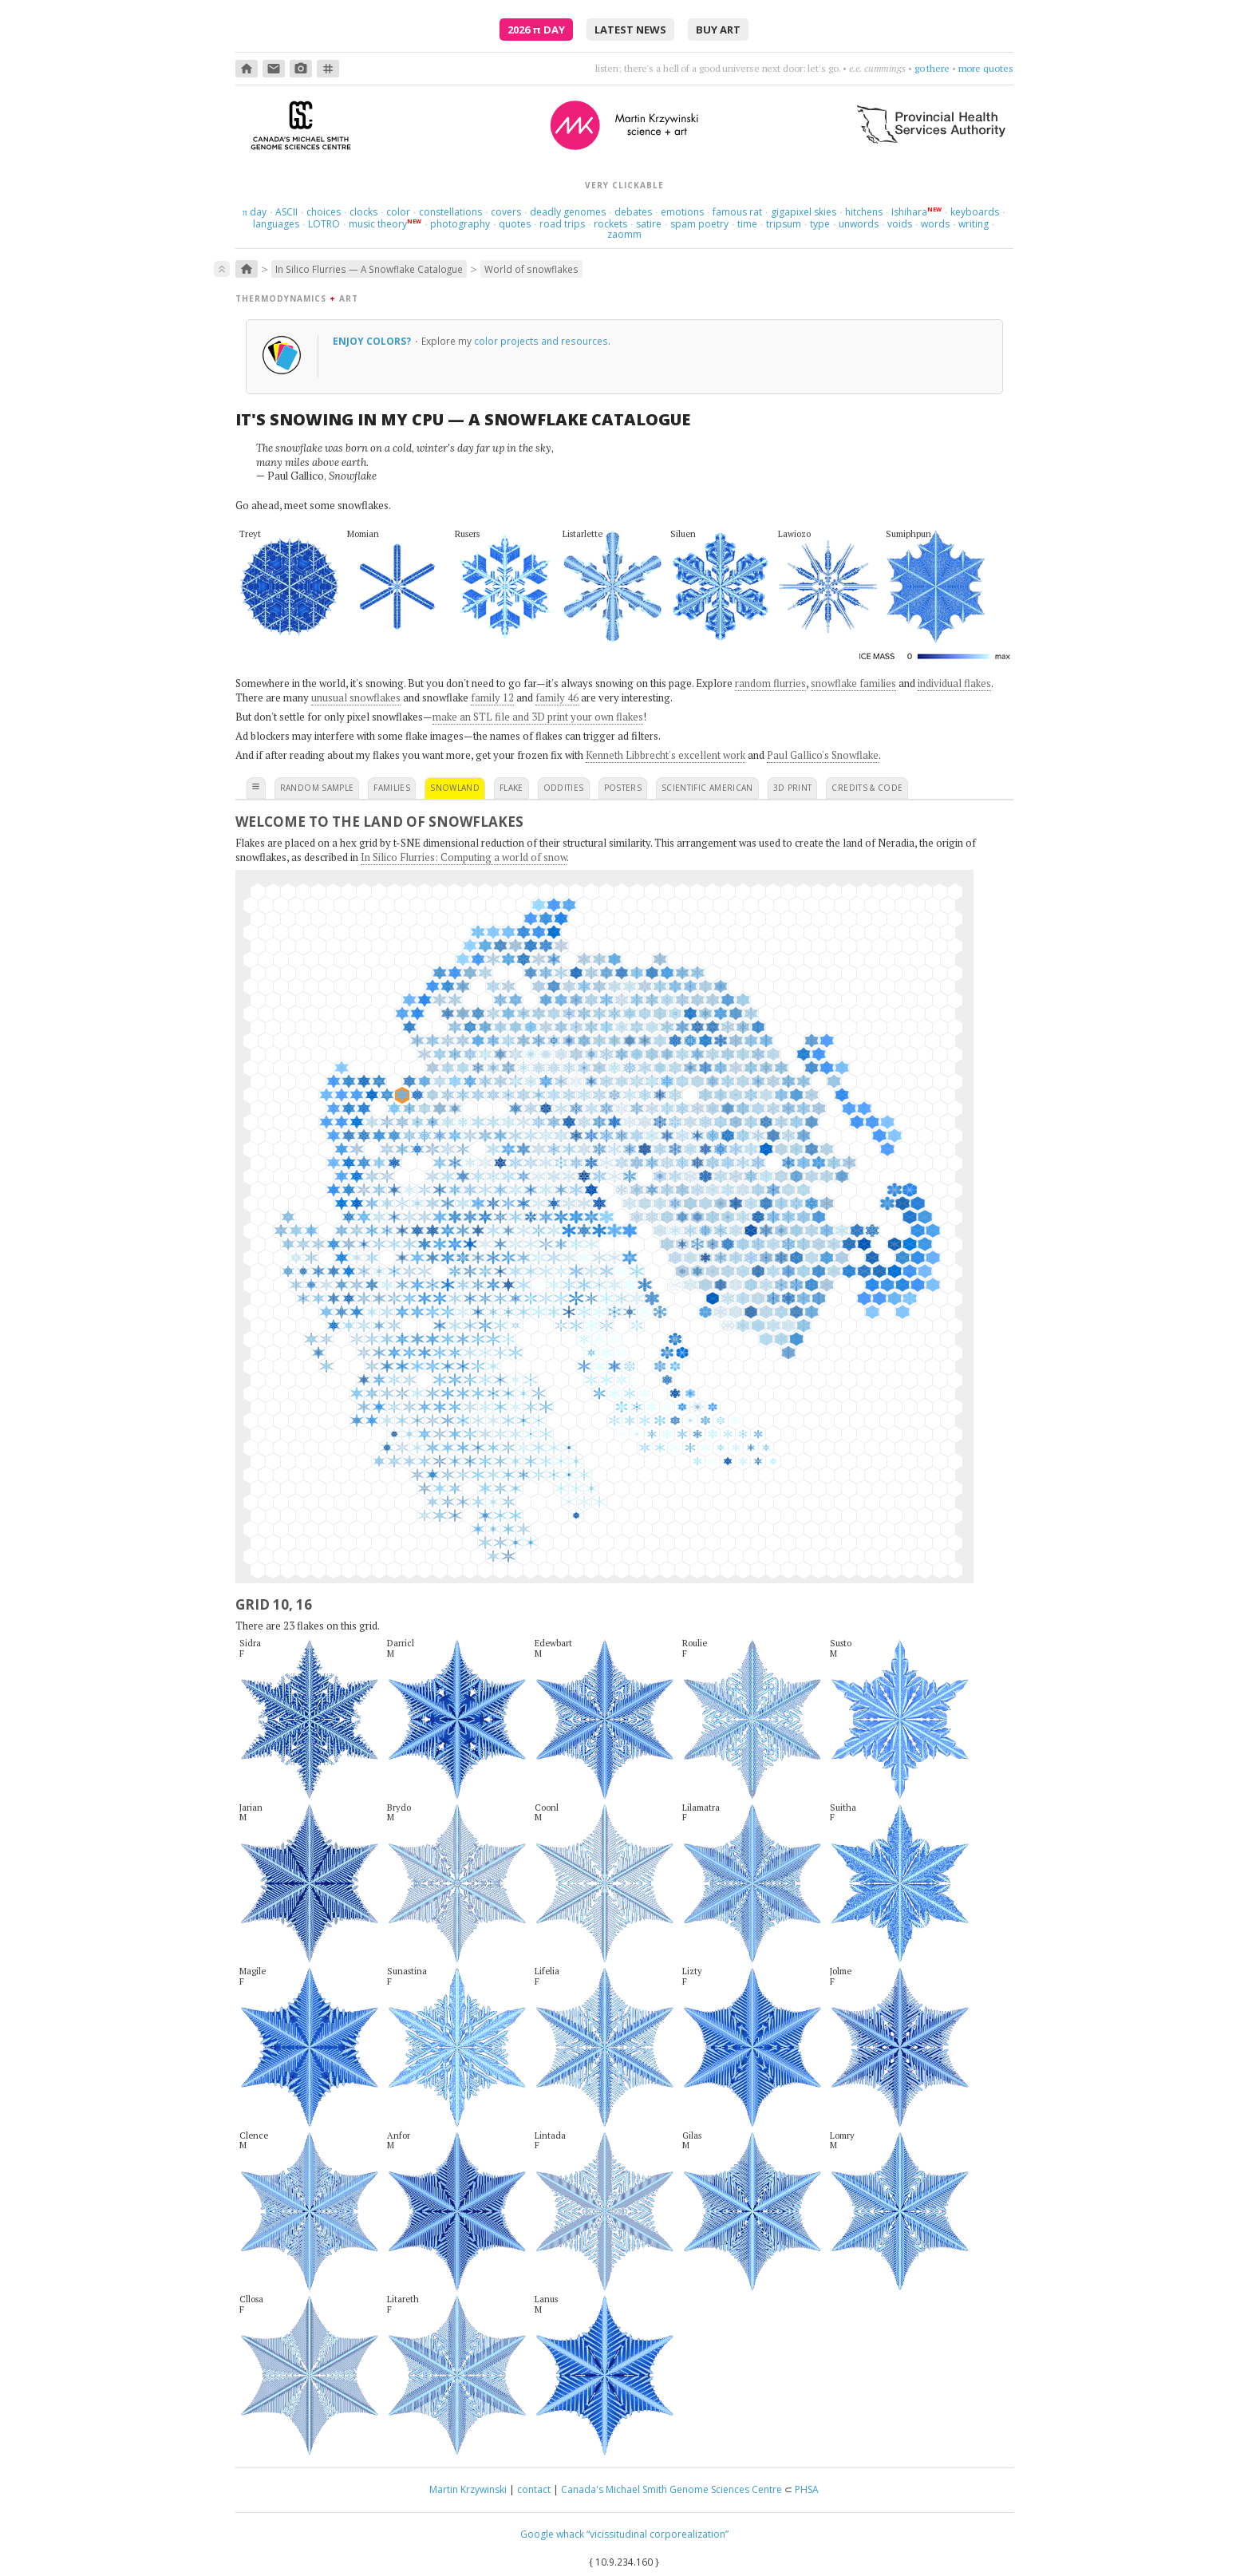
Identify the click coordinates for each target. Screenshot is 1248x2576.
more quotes (985, 68)
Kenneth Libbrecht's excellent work (665, 755)
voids (899, 224)
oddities (563, 787)
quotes (515, 224)
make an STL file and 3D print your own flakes (537, 716)
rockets (610, 224)
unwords (859, 224)
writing (973, 224)
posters (623, 787)
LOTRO (324, 224)
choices (323, 212)
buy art (718, 29)
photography (460, 224)
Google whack (552, 2534)
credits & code (866, 787)
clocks (363, 212)
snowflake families (853, 683)
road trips (562, 224)
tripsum (783, 224)
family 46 (557, 697)
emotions (682, 212)
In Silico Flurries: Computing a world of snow (464, 857)
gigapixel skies (803, 212)
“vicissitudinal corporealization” (657, 2534)
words (935, 224)
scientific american (707, 787)
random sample (317, 787)
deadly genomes (568, 212)
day (255, 212)
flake (511, 787)
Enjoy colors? (373, 340)
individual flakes (954, 683)
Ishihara (909, 212)
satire (649, 224)
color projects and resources (541, 340)
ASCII (286, 212)
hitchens (864, 212)
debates (633, 212)
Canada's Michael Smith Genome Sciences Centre (671, 2489)
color (398, 212)
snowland (455, 787)
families (391, 787)
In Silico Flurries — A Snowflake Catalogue (369, 269)
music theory (378, 224)
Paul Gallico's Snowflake (823, 755)
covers (506, 212)
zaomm (624, 234)
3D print (792, 787)
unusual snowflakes (356, 697)
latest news (630, 29)
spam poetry (699, 224)
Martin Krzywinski (468, 2489)
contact (534, 2489)
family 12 (492, 697)
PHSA (807, 2489)
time (747, 224)
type (820, 224)
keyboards (974, 212)
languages (276, 224)
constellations (450, 212)
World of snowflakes (531, 269)
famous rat (737, 212)
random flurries (770, 683)
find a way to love (913, 68)
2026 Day (536, 29)
